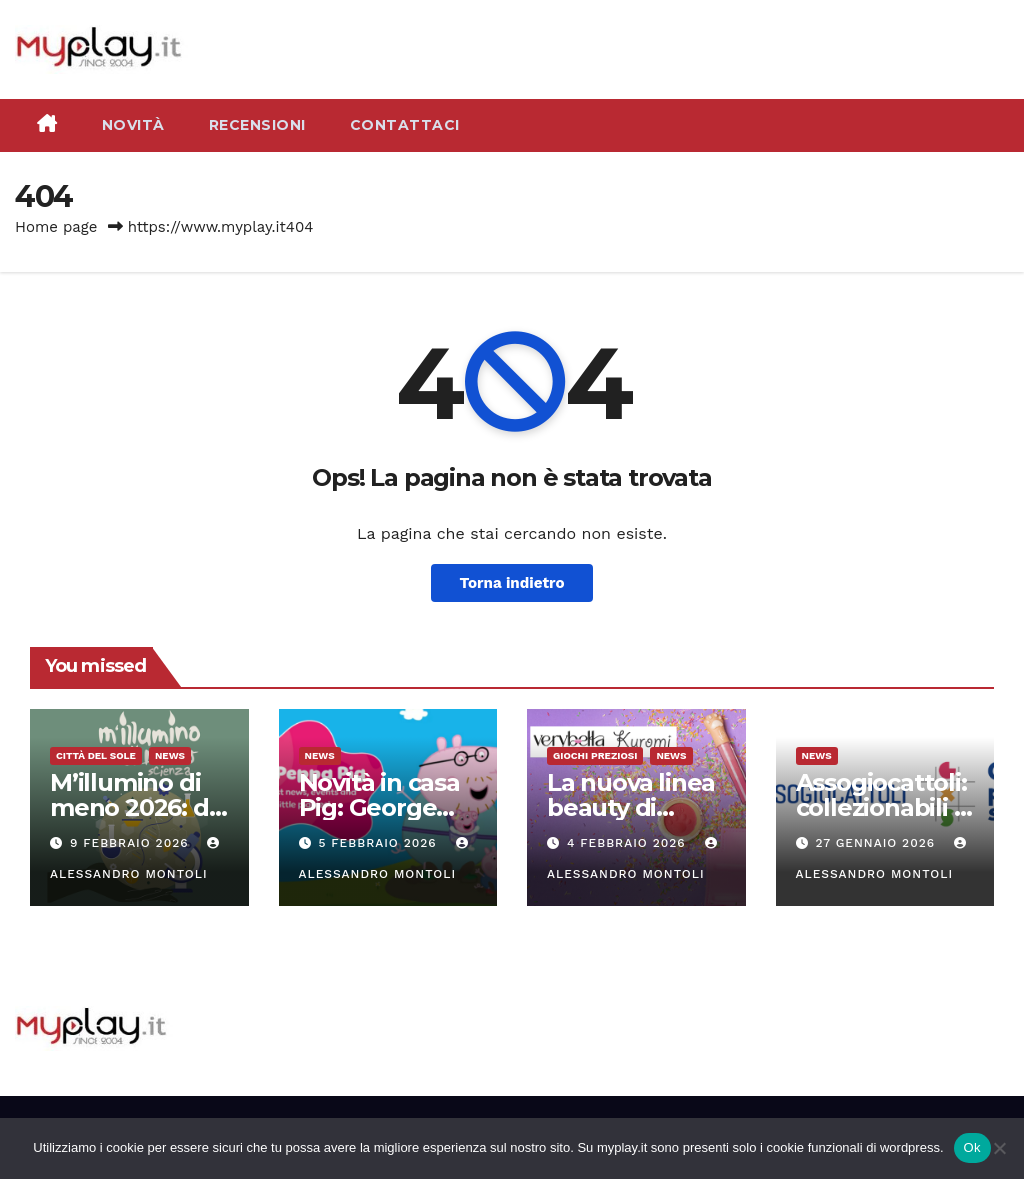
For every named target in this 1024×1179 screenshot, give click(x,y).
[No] (999, 1148)
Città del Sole (96, 755)
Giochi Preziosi (595, 755)
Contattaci (405, 125)
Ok (972, 1147)
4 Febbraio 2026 (629, 843)
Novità (133, 125)
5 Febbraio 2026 (379, 843)
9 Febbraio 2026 (132, 843)
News (170, 755)
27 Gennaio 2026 (877, 843)
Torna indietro (511, 583)
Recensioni (257, 125)
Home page (56, 227)
